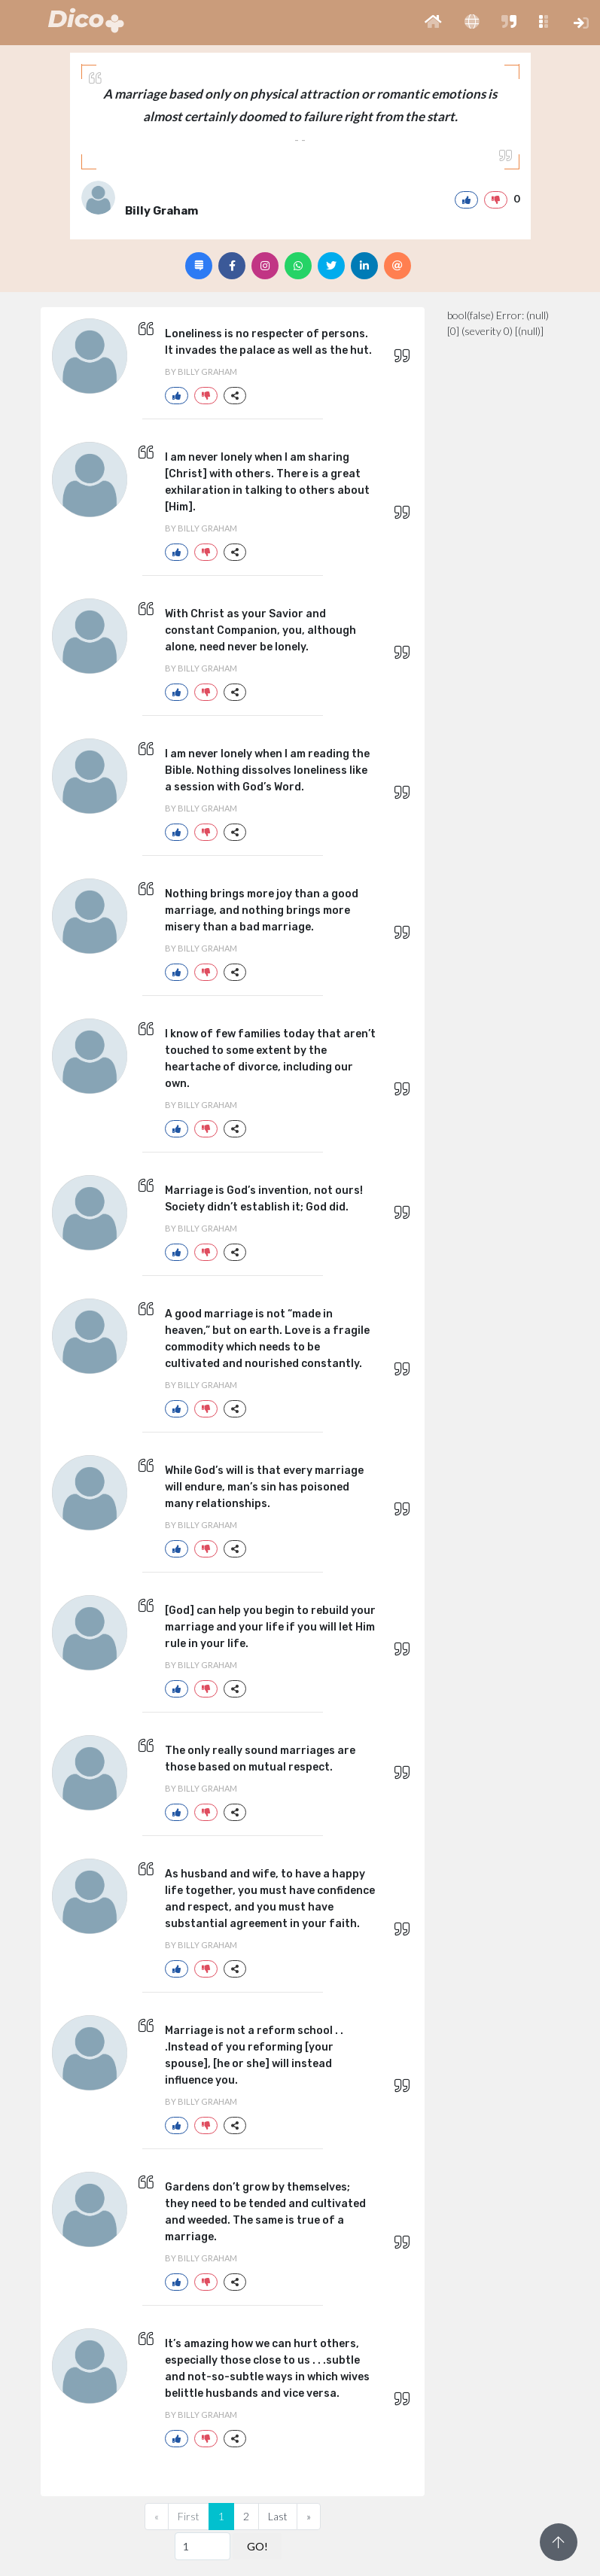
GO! (257, 2546)
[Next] (309, 2516)
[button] (433, 22)
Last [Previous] (278, 2516)
